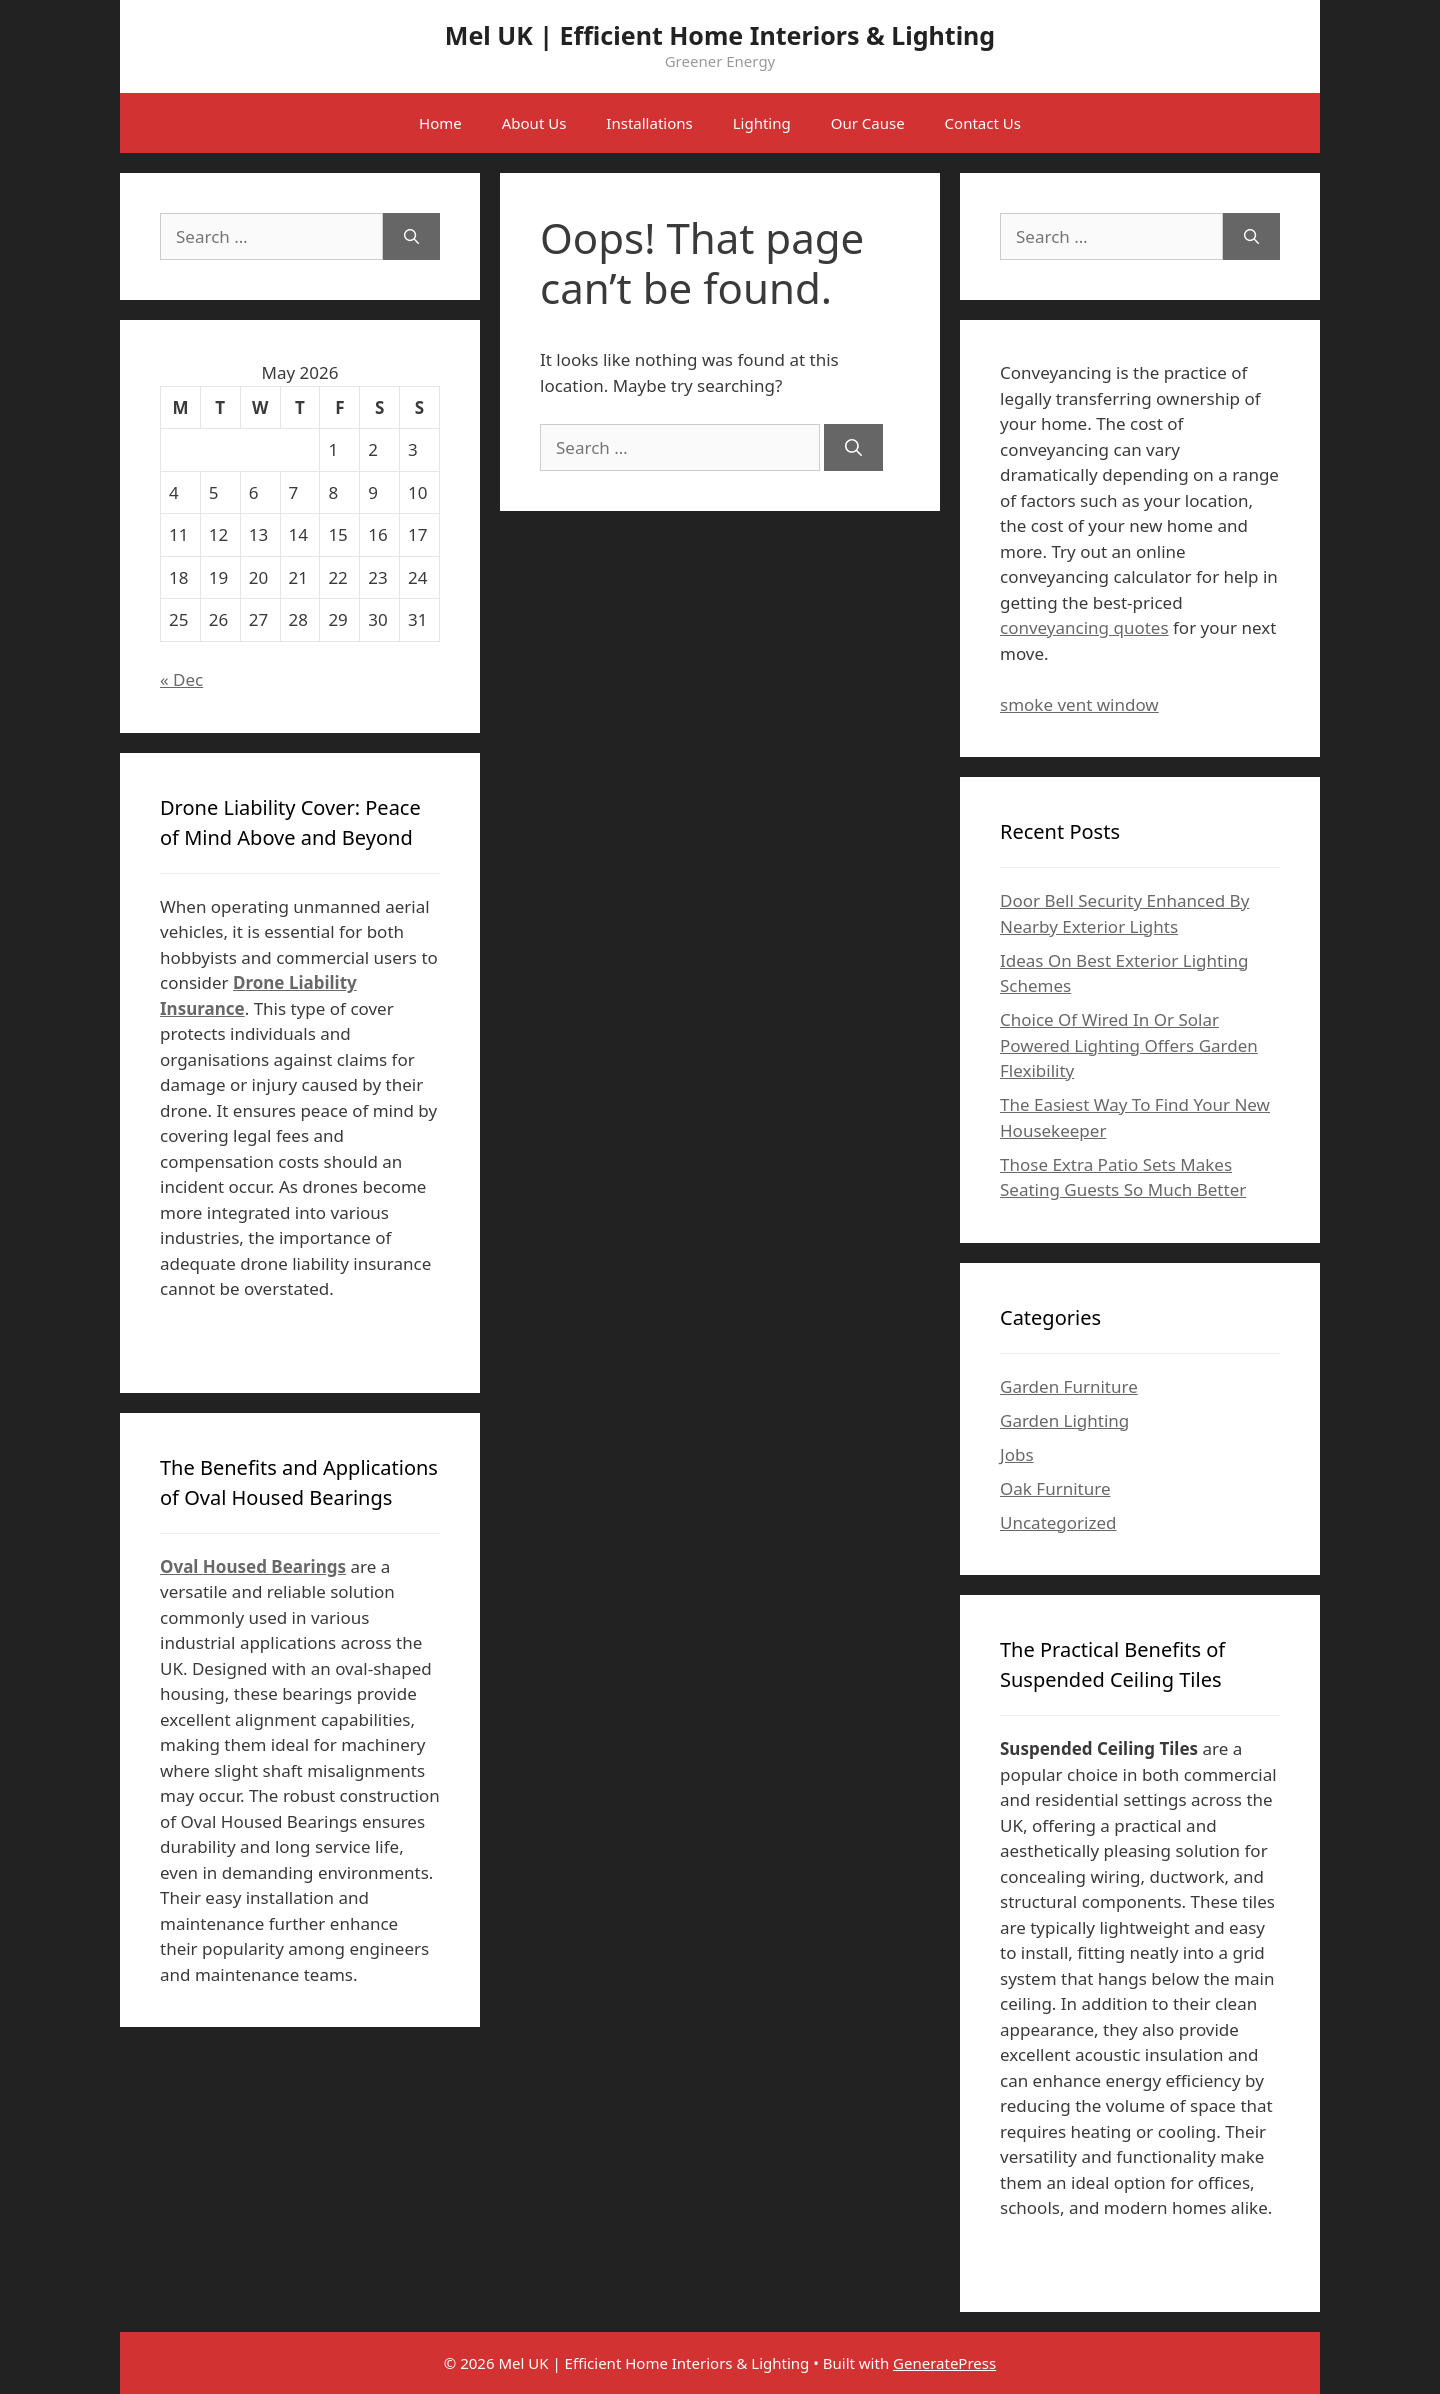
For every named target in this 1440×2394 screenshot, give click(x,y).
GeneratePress (944, 2363)
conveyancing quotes (1084, 627)
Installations (649, 123)
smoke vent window (1079, 704)
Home (440, 123)
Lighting (762, 123)
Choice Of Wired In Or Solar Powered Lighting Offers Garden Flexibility (1129, 1045)
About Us (534, 123)
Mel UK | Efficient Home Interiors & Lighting (720, 35)
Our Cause (868, 123)
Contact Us (983, 123)
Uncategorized (1058, 1522)
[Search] (853, 448)
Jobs (1017, 1454)
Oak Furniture (1055, 1488)
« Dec (181, 679)
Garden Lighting (1064, 1420)
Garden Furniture (1069, 1386)
